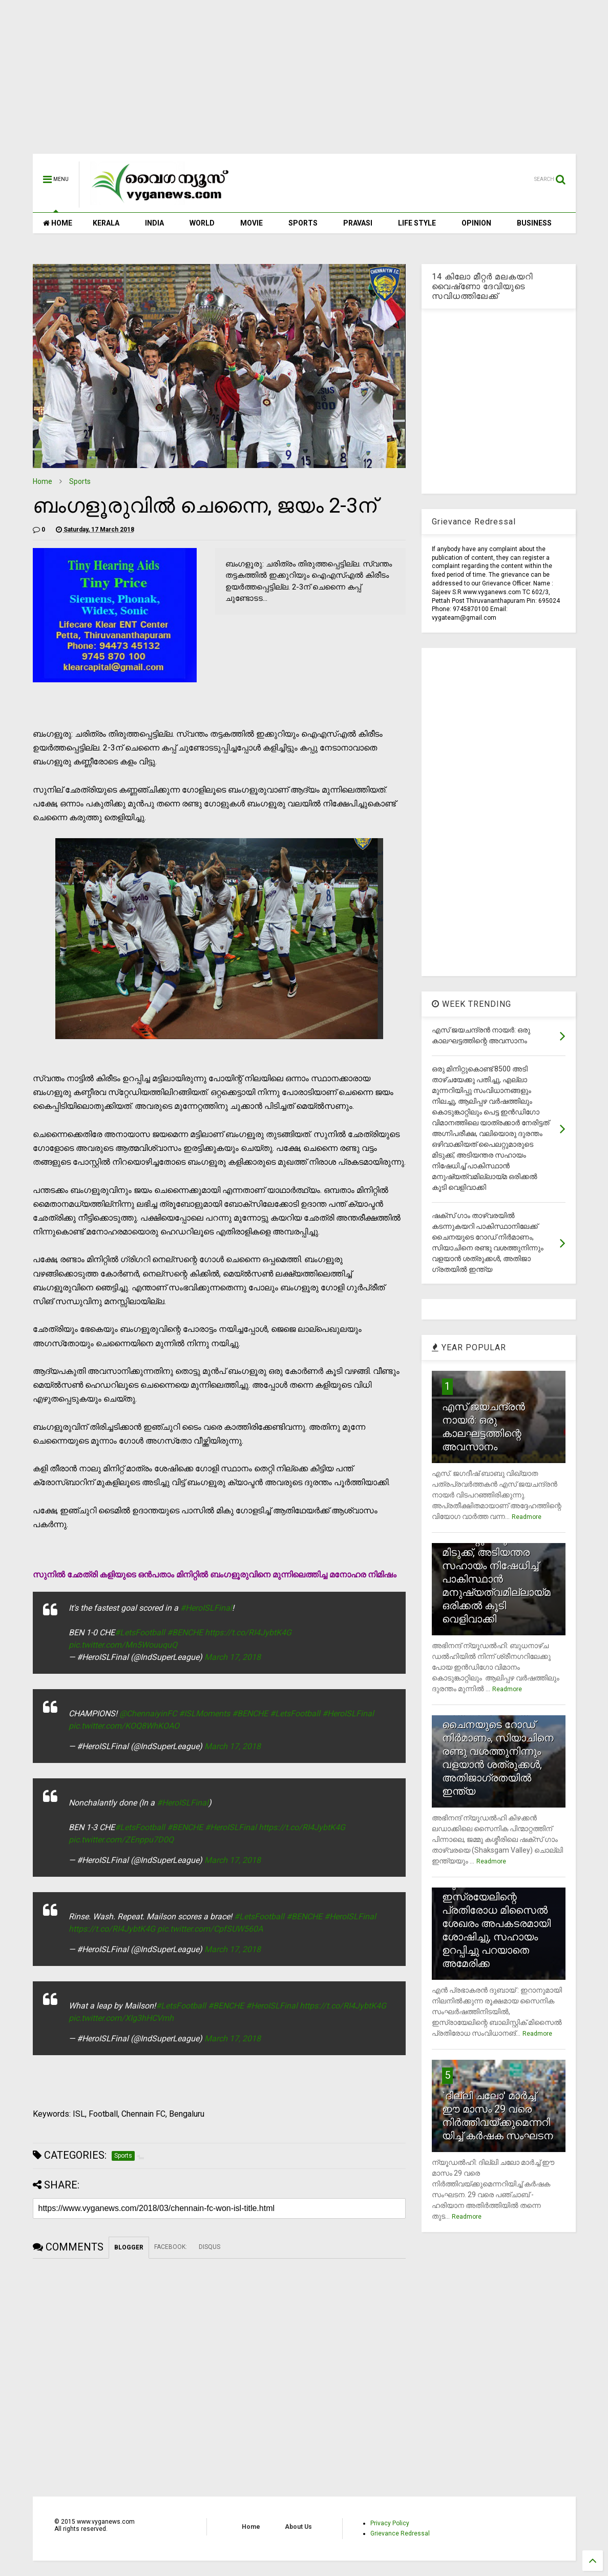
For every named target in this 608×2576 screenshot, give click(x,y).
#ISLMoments (204, 1713)
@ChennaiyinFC (148, 1713)
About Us (298, 2526)
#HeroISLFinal (206, 1608)
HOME (57, 223)
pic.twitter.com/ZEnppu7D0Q (121, 1839)
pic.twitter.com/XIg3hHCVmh (121, 2018)
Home (42, 481)
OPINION (476, 223)
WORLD (202, 223)
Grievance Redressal (400, 2533)
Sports (80, 481)
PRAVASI (357, 223)
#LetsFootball (140, 1632)
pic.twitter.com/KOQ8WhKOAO (124, 1726)
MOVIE (251, 223)
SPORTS (303, 223)
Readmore (526, 1516)
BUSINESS (534, 223)
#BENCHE (185, 1632)
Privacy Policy (389, 2523)
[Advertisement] (304, 82)
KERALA (106, 223)
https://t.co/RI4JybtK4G (248, 1632)
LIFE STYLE (417, 223)
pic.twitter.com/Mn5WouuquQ (123, 1645)
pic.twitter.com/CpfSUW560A (210, 1929)
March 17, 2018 (232, 1657)
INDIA (154, 223)
